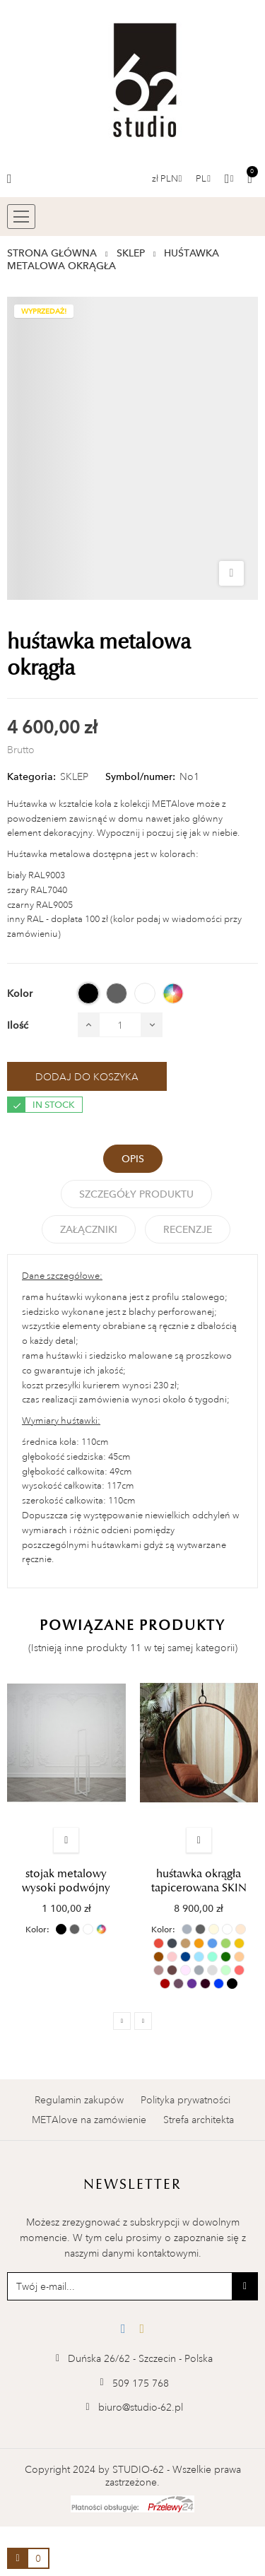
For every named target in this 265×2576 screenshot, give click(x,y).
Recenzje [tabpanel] (187, 1229)
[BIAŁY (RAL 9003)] (144, 993)
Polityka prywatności (185, 2099)
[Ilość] (120, 1024)
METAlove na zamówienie (89, 2119)
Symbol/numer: (140, 776)
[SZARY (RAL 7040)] (116, 993)
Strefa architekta (198, 2119)
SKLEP (74, 776)
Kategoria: (31, 776)
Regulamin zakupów (79, 2099)
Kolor (35, 1929)
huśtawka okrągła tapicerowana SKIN (199, 1881)
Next (143, 2021)
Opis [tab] (133, 1158)
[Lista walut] (167, 179)
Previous (122, 2021)
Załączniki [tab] (88, 1229)
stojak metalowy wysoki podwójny (66, 1881)
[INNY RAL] (173, 993)
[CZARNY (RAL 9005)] (88, 993)
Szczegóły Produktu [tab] (136, 1194)
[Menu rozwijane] (203, 179)
